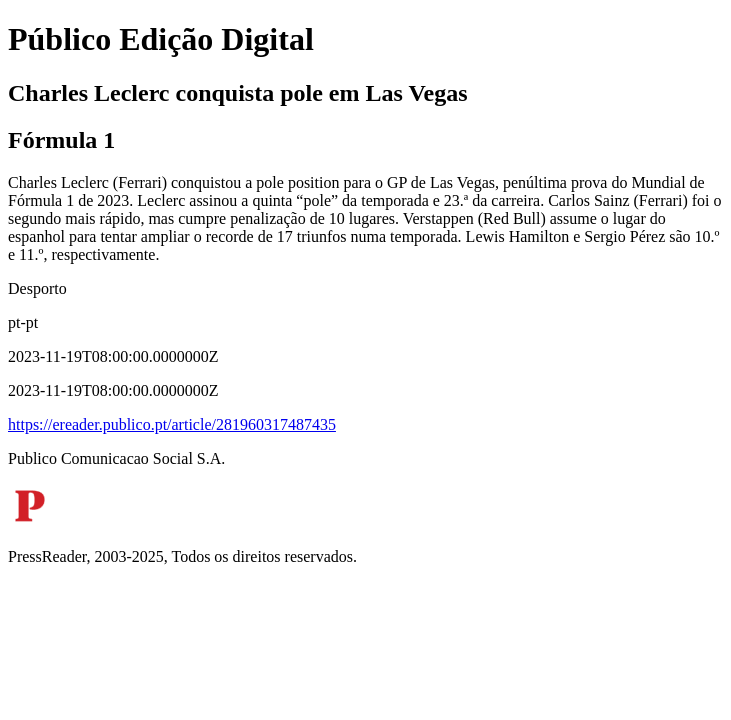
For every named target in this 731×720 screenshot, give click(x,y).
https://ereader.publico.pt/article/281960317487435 (172, 424)
